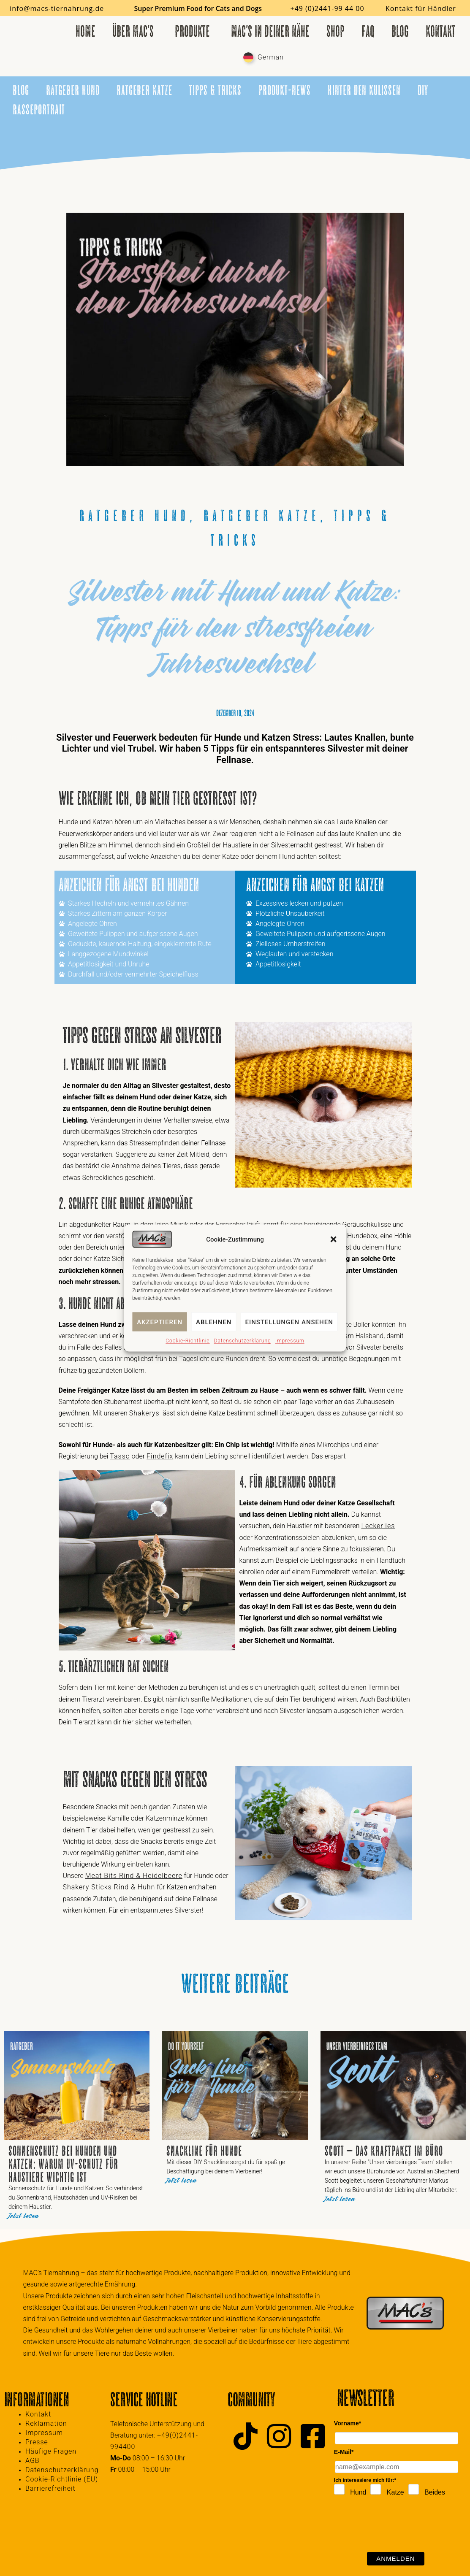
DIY (423, 90)
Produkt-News (284, 90)
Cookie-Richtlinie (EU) (61, 2479)
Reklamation (46, 2423)
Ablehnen (213, 1322)
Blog (400, 31)
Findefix (160, 1456)
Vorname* (347, 2423)
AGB (32, 2461)
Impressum (289, 1341)
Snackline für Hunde (204, 2150)
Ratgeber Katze (144, 90)
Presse (36, 2442)
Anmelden (395, 2558)
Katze (395, 2492)
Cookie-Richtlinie (187, 1341)
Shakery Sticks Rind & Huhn (109, 1887)
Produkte (194, 31)
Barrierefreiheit (50, 2488)
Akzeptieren (159, 1322)
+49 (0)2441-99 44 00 (327, 8)
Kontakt (440, 31)
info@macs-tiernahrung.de (57, 8)
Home (85, 31)
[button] (333, 1239)
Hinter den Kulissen (364, 90)
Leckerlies (378, 1526)
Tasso (120, 1456)
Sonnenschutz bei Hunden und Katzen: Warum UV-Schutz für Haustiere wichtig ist (63, 2164)
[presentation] (398, 2525)
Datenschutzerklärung (242, 1341)
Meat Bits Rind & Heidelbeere (133, 1876)
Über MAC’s (135, 31)
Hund (358, 2492)
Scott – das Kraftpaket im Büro (384, 2150)
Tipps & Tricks (215, 90)
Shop (335, 31)
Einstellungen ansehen (289, 1322)
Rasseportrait (39, 109)
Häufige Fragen (50, 2451)
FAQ (368, 31)
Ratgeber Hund (73, 90)
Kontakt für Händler (421, 8)
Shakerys (144, 1413)
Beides (434, 2492)
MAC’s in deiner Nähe (270, 31)
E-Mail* (344, 2452)
